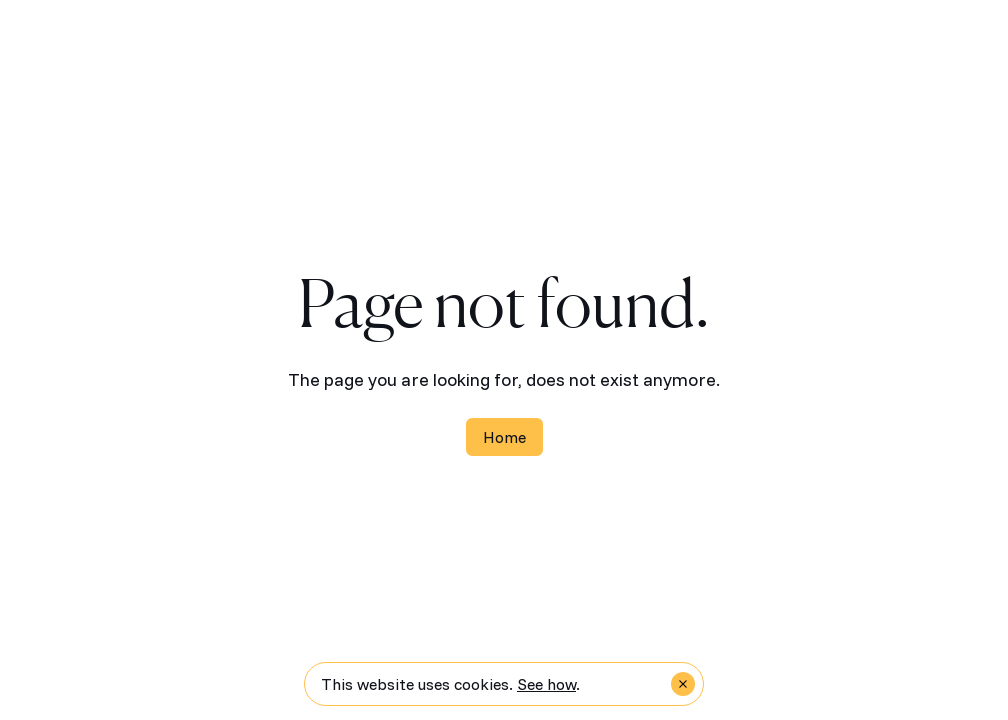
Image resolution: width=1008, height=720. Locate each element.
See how (546, 684)
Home (504, 437)
